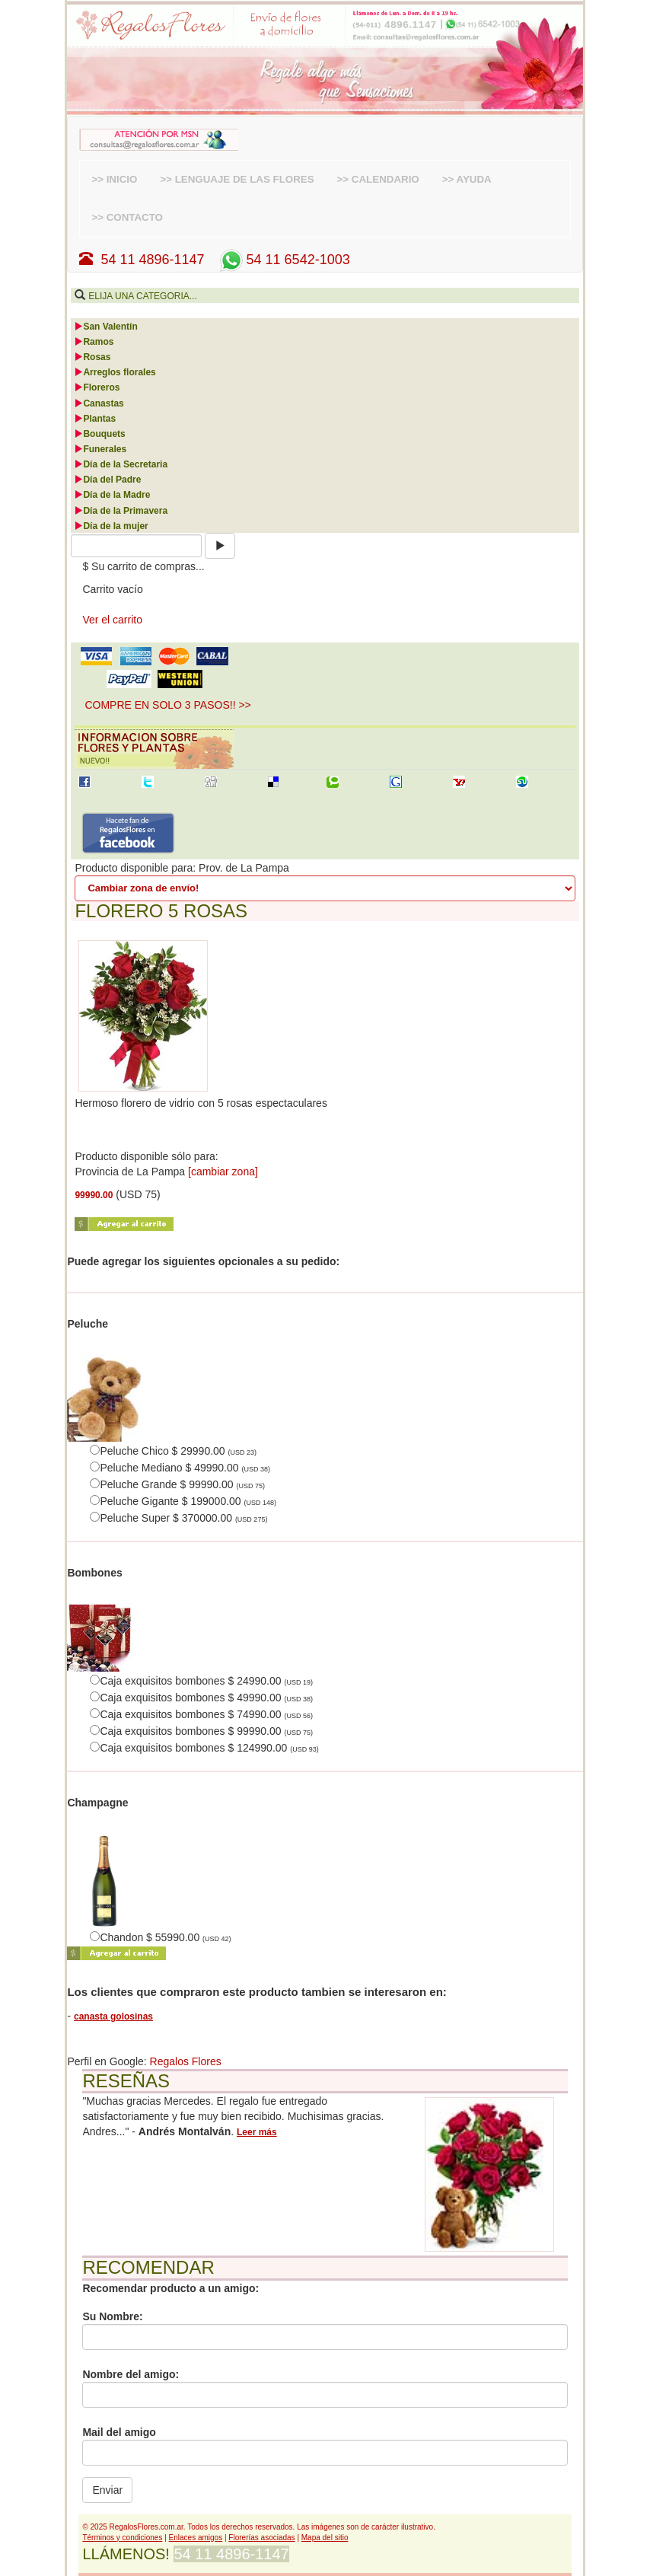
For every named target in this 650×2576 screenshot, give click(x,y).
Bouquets (99, 434)
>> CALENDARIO (378, 179)
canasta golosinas (113, 2016)
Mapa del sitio (325, 2537)
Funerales (100, 449)
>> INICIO (114, 179)
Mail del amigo (118, 2432)
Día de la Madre (112, 494)
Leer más (257, 2132)
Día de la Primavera (120, 510)
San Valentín (105, 326)
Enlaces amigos (196, 2537)
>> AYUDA (467, 179)
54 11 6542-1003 (283, 259)
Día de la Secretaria (120, 464)
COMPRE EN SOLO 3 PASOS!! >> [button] (167, 705)
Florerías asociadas (261, 2537)
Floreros (96, 387)
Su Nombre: (112, 2316)
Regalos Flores (185, 2061)
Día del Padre (107, 479)
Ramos (93, 341)
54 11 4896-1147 (141, 259)
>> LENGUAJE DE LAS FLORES (237, 179)
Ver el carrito (112, 620)
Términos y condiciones (122, 2537)
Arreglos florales (114, 372)
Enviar (107, 2490)
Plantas (95, 418)
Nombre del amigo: (130, 2374)
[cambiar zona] (223, 1171)
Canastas (98, 403)
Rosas (92, 357)
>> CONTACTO (127, 217)
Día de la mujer (111, 526)
